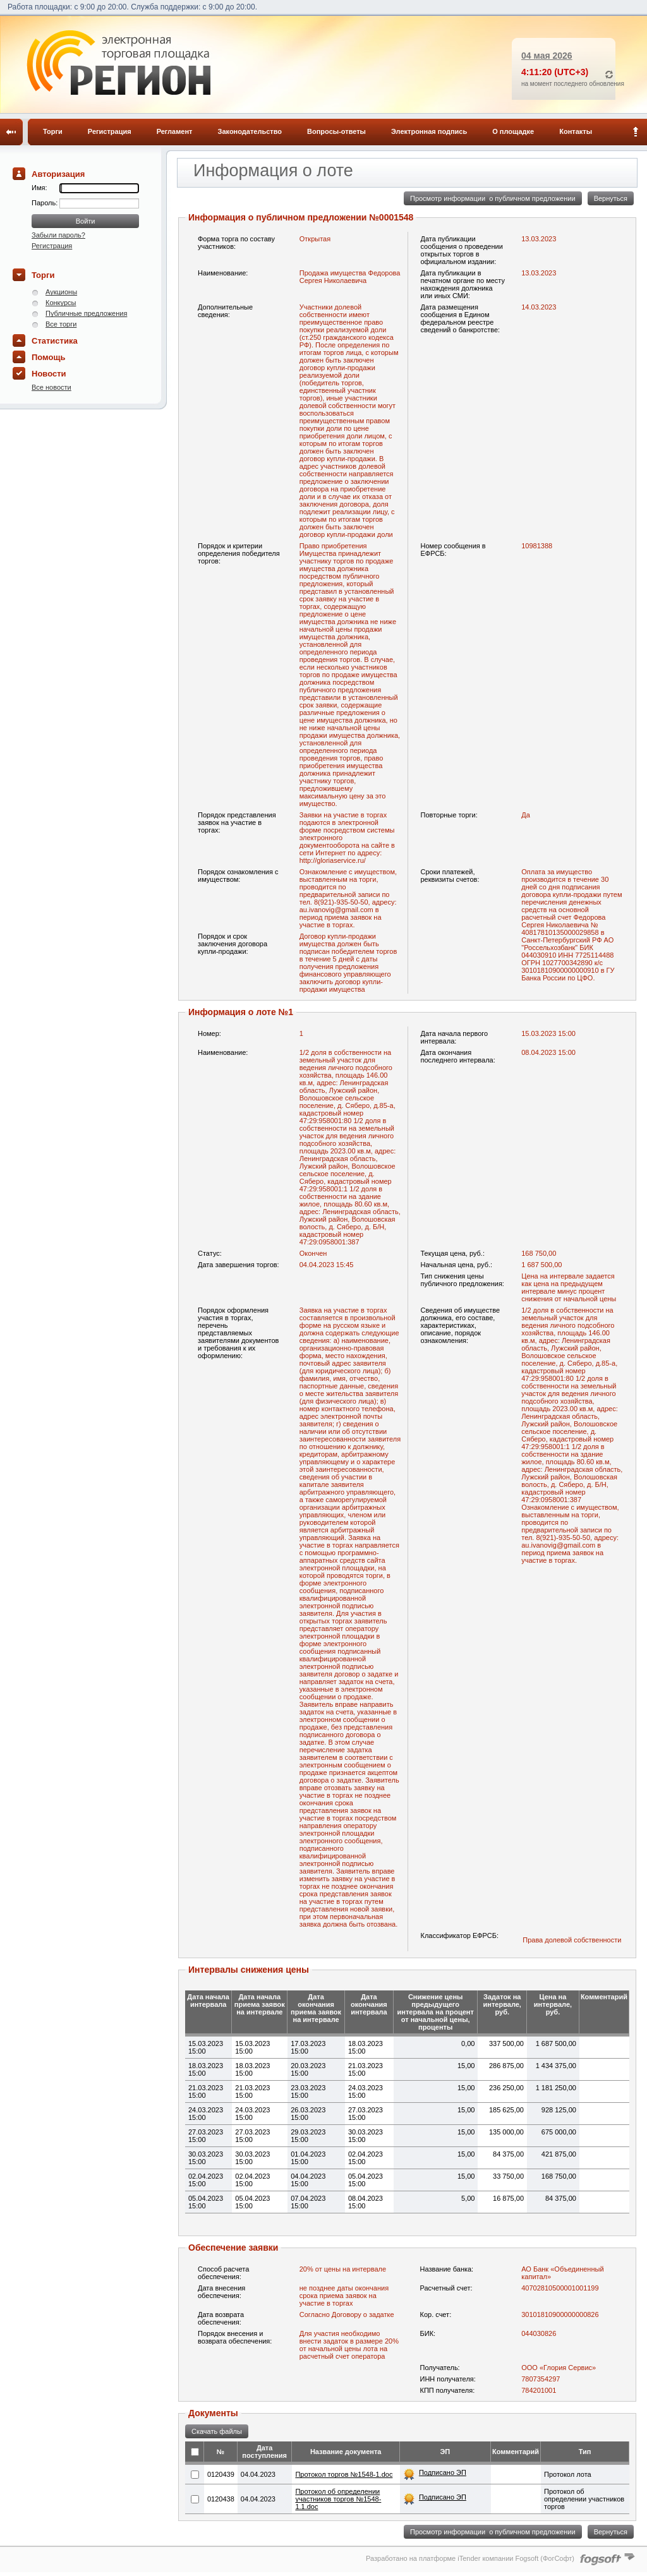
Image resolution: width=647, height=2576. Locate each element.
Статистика (55, 341)
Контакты (575, 131)
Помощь (48, 357)
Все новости (51, 387)
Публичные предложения (86, 313)
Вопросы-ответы (336, 131)
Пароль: (45, 203)
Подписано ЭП (442, 2472)
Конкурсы (60, 302)
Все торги (60, 324)
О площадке (513, 131)
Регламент (175, 131)
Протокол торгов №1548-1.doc (343, 2474)
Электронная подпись (429, 131)
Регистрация (109, 131)
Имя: (39, 187)
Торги (53, 131)
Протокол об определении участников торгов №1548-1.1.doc (338, 2499)
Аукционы (61, 292)
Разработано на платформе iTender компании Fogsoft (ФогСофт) (470, 2558)
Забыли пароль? (58, 235)
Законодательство (250, 131)
